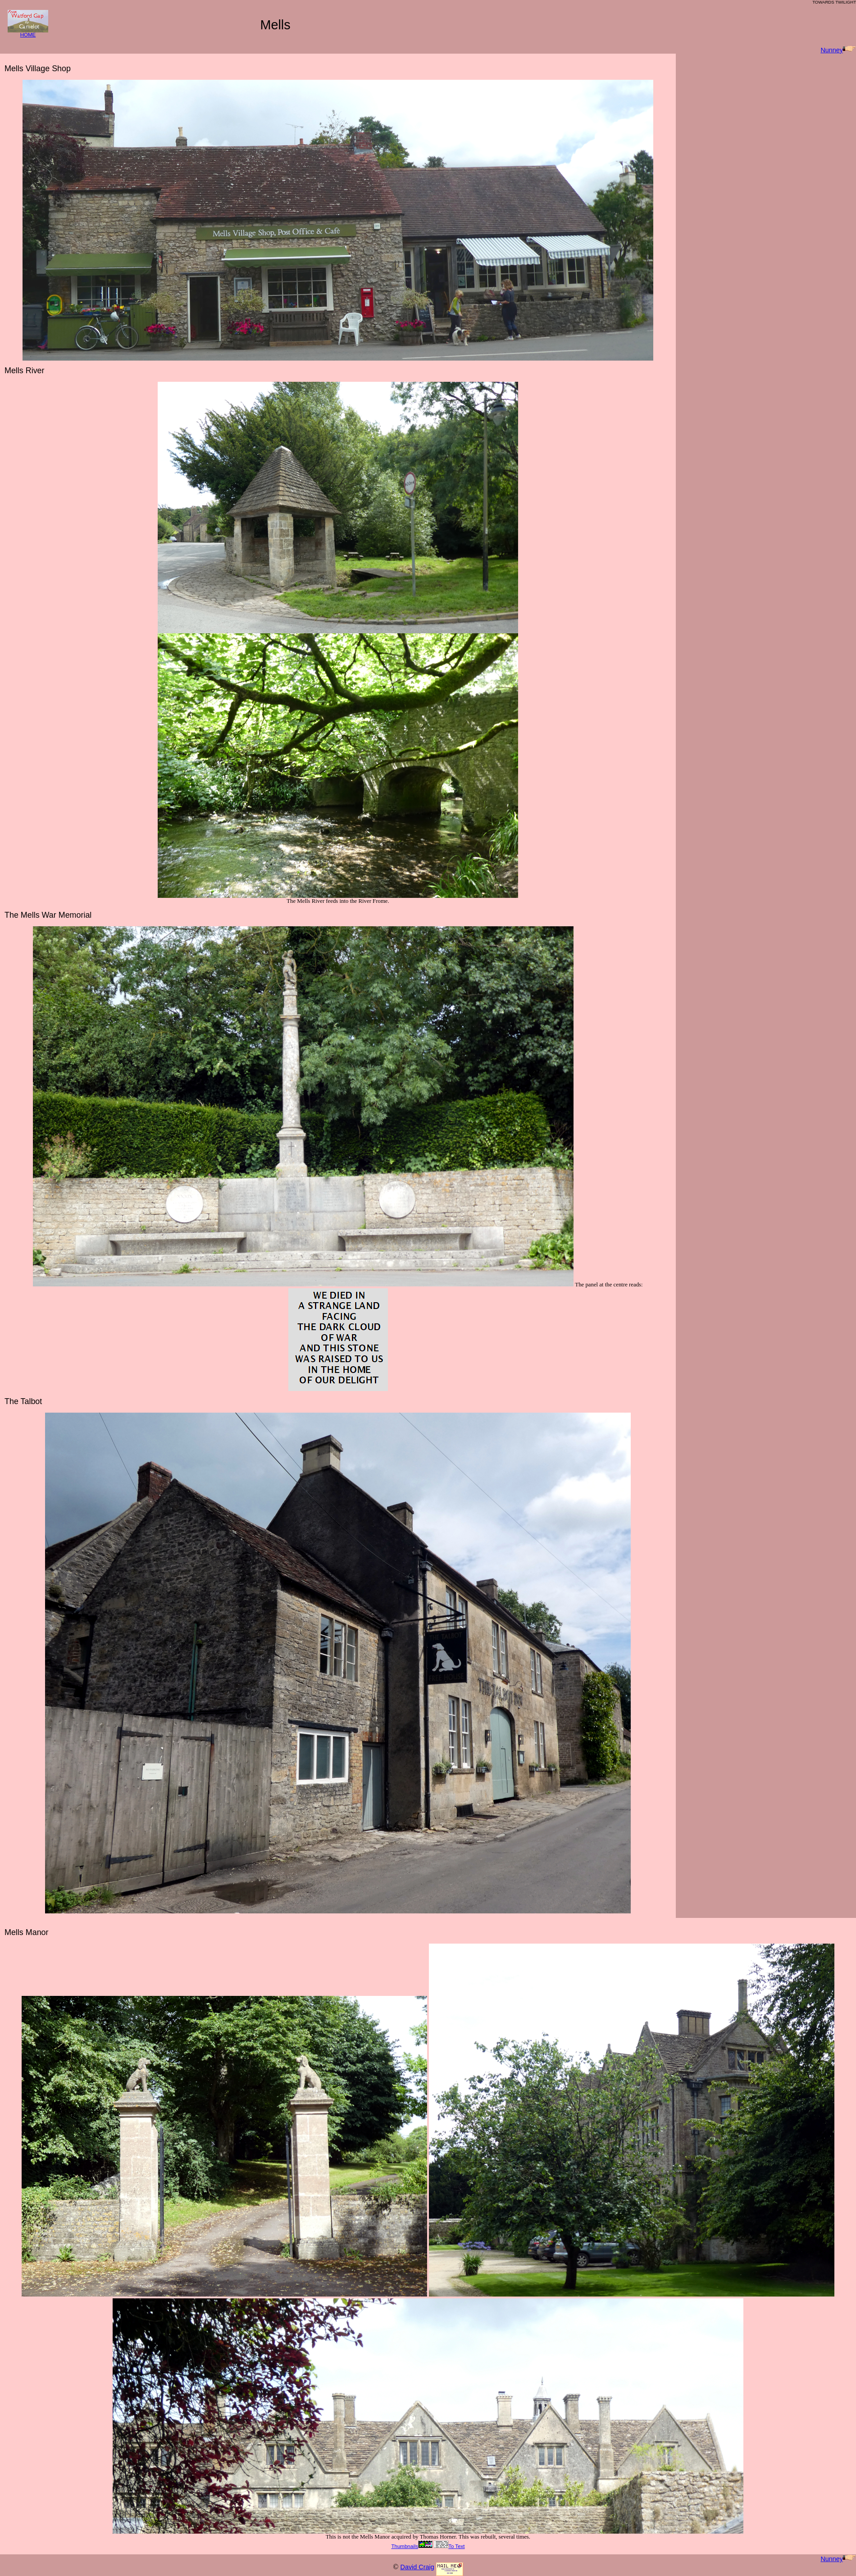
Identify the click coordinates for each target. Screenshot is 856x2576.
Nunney (838, 50)
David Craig (417, 2567)
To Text (449, 2546)
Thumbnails (412, 2546)
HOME (28, 32)
